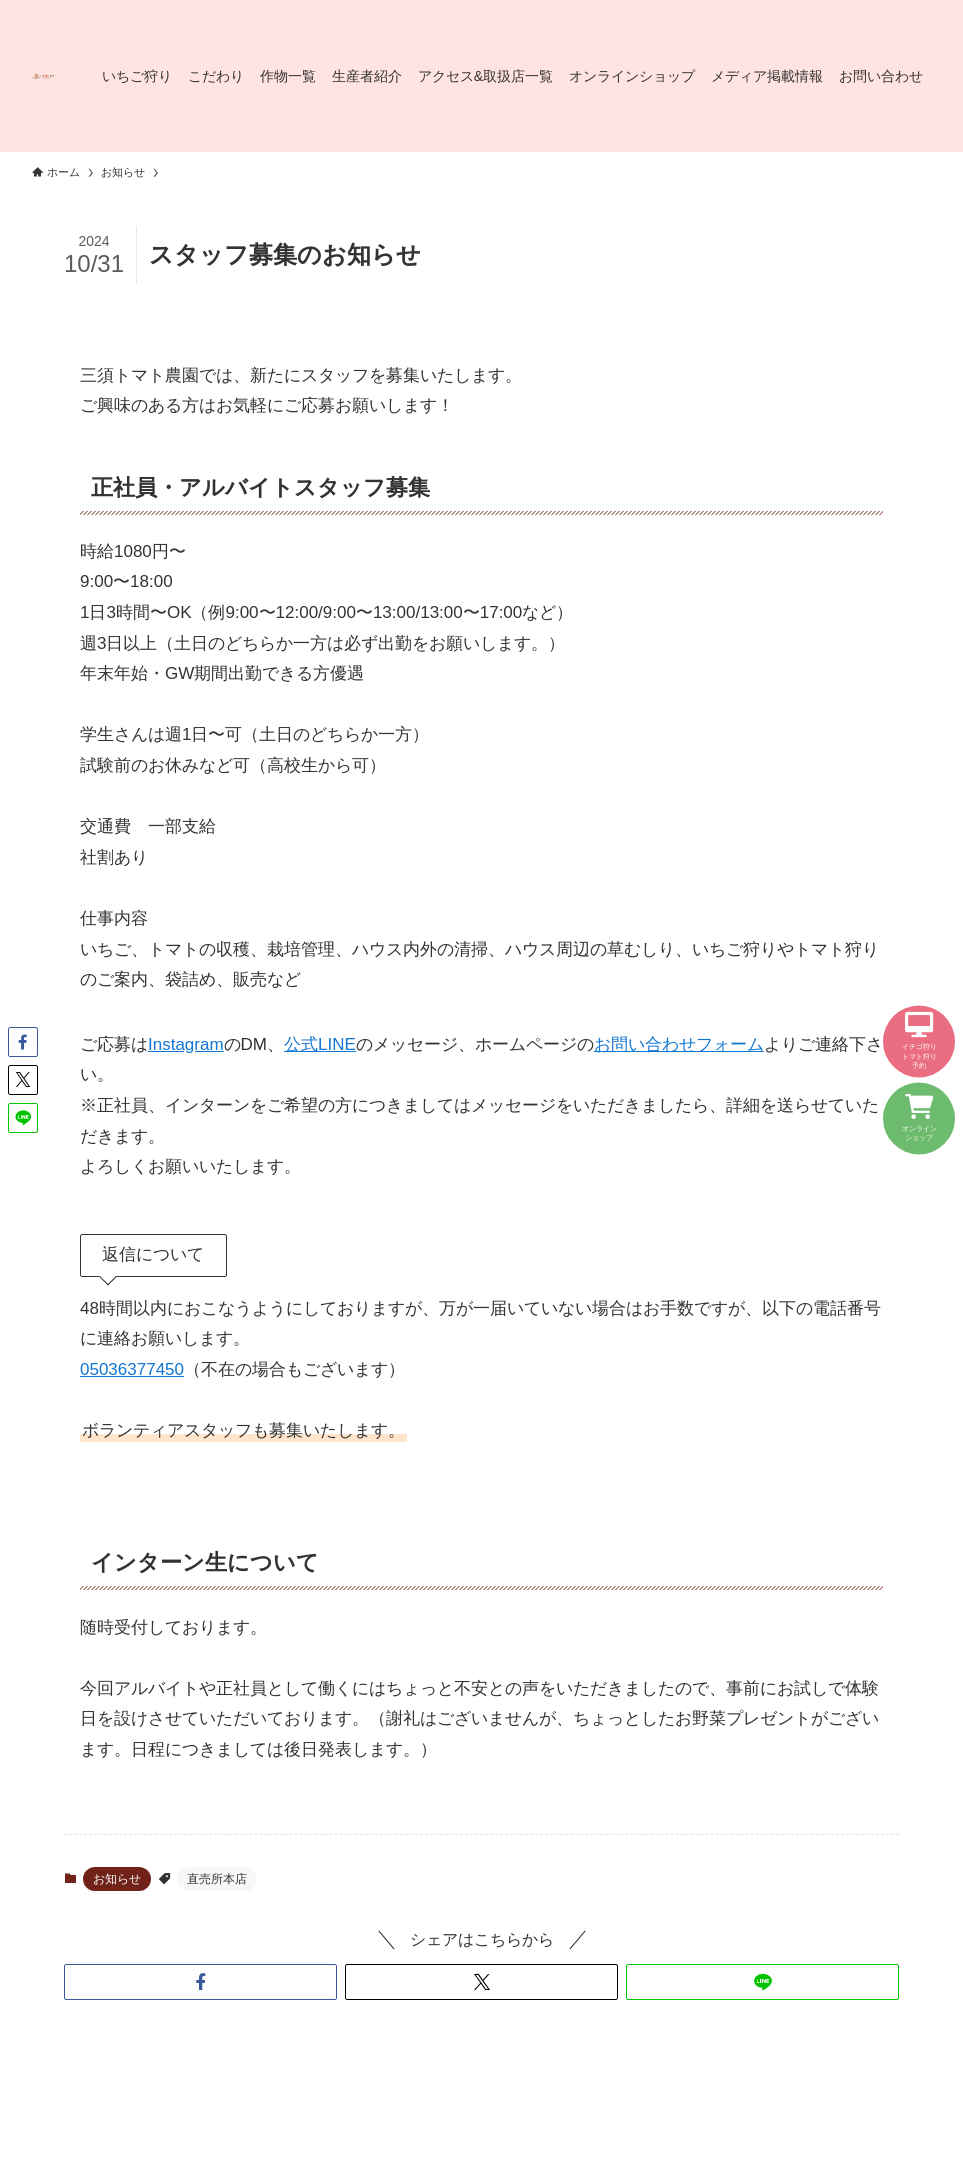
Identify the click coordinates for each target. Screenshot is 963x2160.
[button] (200, 1982)
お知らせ (117, 1879)
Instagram (186, 1044)
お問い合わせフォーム (679, 1044)
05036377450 (132, 1369)
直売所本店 (217, 1879)
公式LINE (320, 1044)
